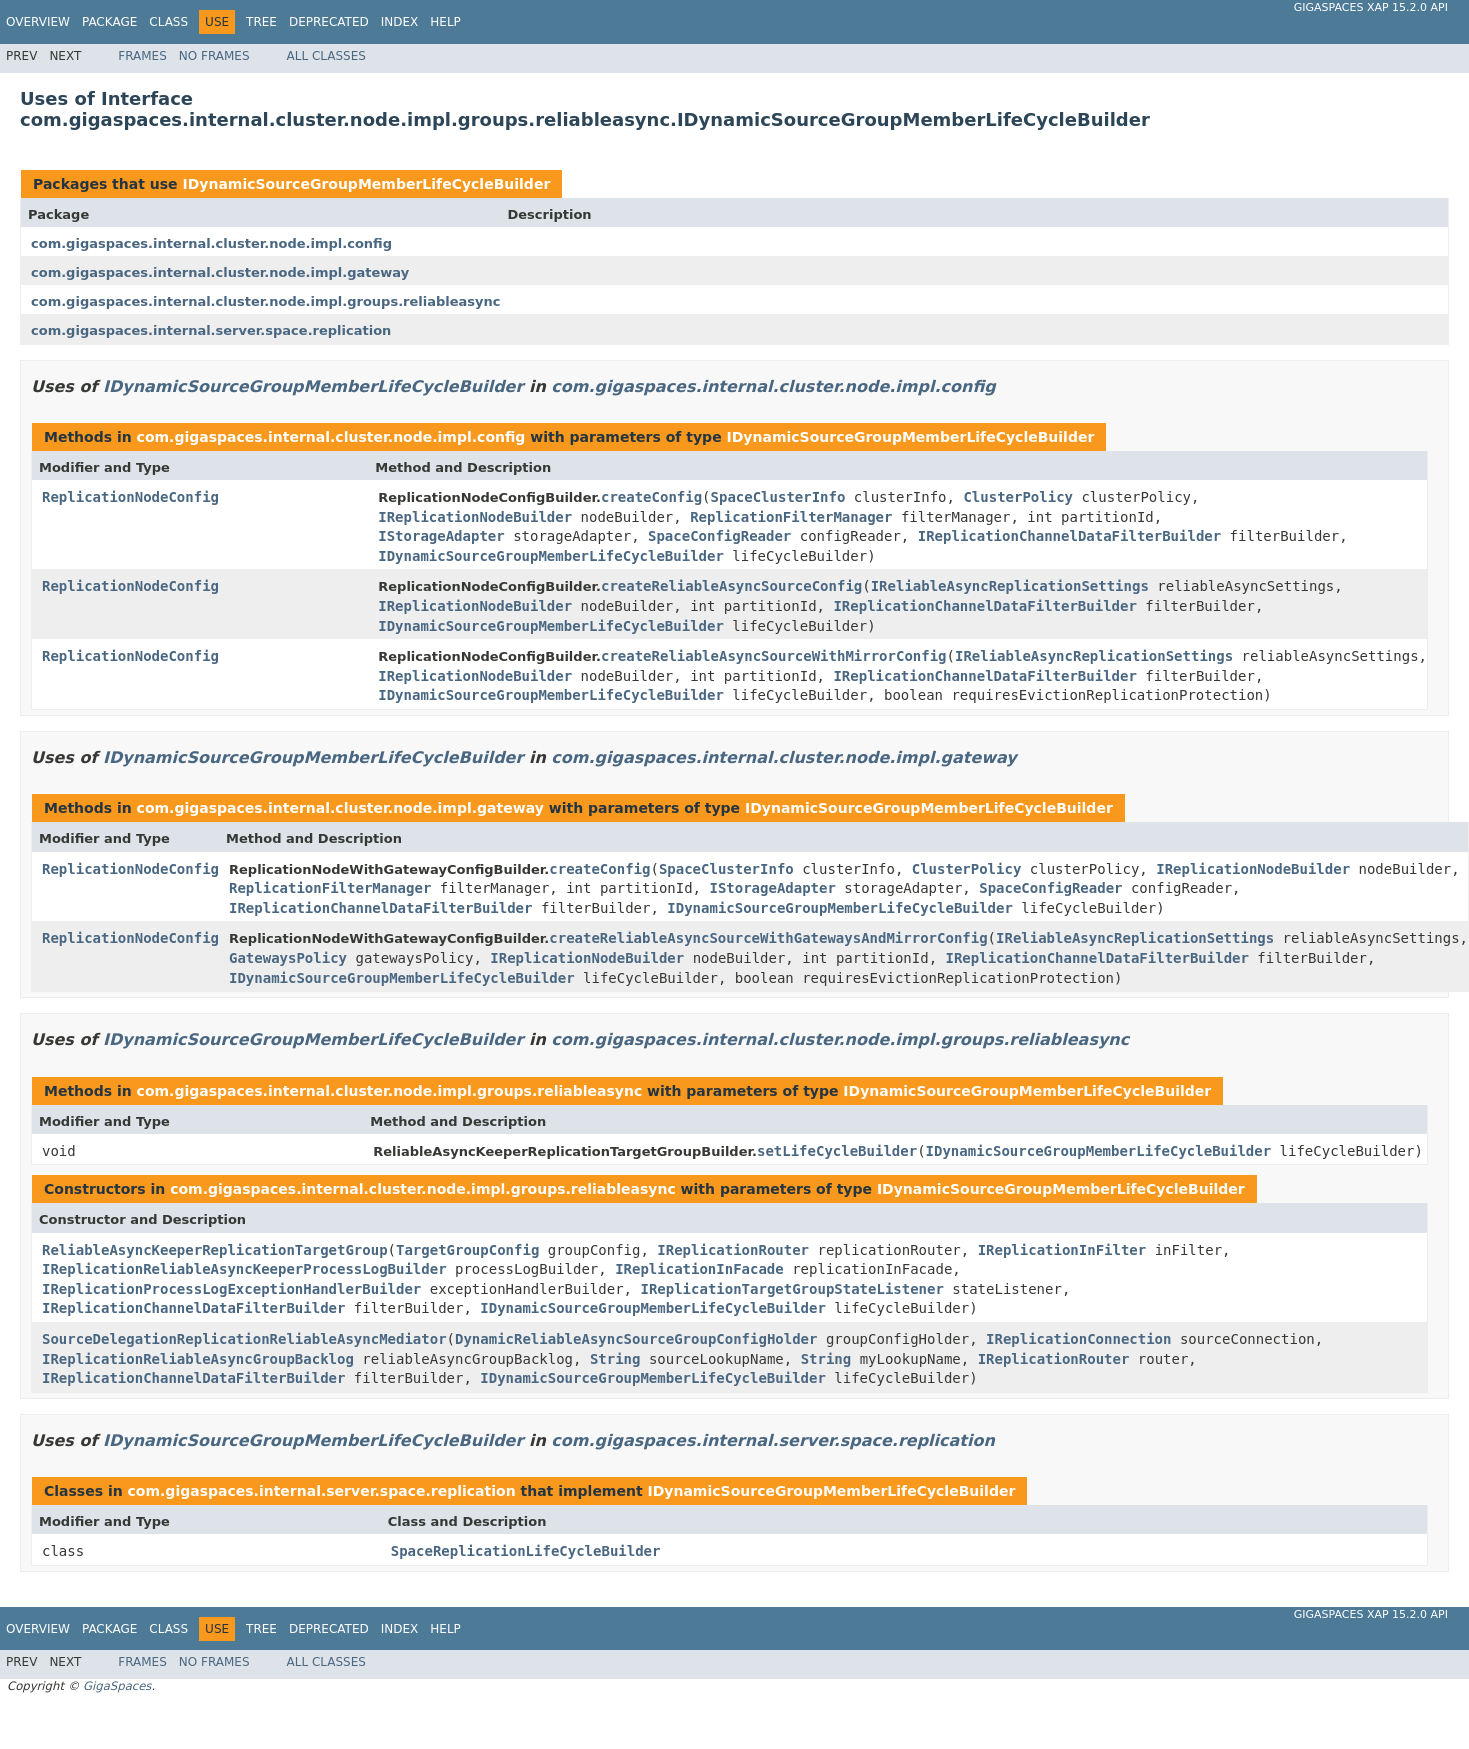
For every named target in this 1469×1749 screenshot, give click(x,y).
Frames (142, 56)
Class (168, 22)
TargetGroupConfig (467, 1250)
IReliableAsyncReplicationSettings (1010, 586)
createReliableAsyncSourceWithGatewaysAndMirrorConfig (768, 938)
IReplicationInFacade (699, 1269)
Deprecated (329, 22)
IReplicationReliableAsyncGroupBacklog (198, 1359)
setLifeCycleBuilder (837, 1151)
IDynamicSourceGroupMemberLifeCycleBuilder (366, 184)
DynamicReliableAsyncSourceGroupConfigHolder (636, 1339)
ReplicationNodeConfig (130, 497)
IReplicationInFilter (1062, 1250)
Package (109, 22)
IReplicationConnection (1078, 1339)
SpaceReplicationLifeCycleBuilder (526, 1551)
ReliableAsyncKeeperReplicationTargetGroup (215, 1250)
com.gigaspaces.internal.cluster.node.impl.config (211, 243)
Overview (38, 22)
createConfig (651, 497)
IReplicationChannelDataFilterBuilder (1069, 536)
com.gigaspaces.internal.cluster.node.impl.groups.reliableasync (266, 301)
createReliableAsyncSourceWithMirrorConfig (774, 656)
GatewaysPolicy (288, 958)
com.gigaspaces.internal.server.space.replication (211, 330)
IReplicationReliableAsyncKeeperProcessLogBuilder (244, 1269)
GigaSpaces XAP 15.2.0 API (1371, 7)
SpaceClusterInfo (778, 497)
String (615, 1359)
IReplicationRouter (733, 1250)
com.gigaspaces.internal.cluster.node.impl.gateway (220, 272)
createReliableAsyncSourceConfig (731, 586)
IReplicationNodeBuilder (475, 517)
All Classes (326, 56)
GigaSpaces (117, 1686)
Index (400, 22)
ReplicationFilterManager (791, 517)
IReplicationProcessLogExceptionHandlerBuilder (231, 1289)
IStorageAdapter (441, 536)
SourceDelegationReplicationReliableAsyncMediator (244, 1339)
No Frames (214, 56)
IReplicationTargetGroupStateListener (791, 1289)
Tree (261, 22)
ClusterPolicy (1018, 497)
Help (445, 22)
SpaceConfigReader (719, 536)
